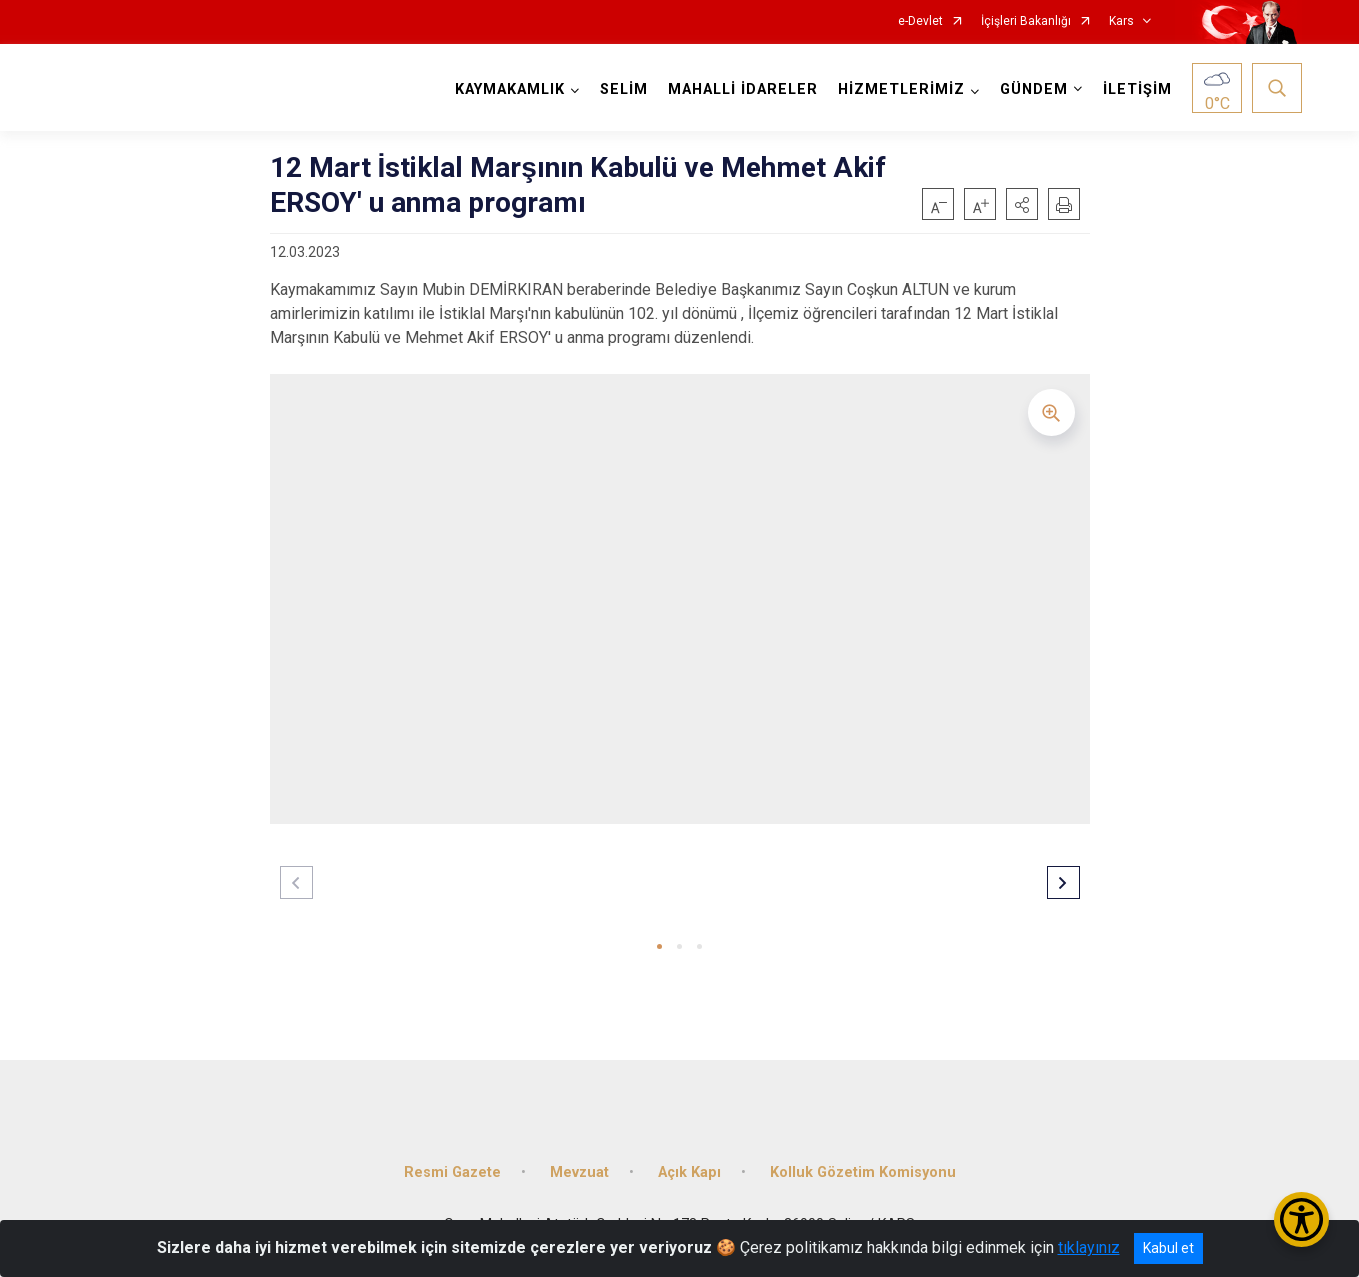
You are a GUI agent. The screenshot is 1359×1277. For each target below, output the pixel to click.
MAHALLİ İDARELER (743, 89)
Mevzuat (579, 1172)
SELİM (624, 89)
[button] (1022, 204)
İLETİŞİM (1137, 89)
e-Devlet (920, 21)
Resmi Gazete (452, 1172)
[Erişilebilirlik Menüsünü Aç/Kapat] (1301, 1219)
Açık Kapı (689, 1172)
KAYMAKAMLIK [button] (510, 89)
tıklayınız (1089, 1247)
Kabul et (1168, 1248)
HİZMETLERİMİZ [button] (901, 89)
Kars (1121, 21)
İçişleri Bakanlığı (1026, 21)
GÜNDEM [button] (1034, 89)
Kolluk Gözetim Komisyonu (863, 1172)
